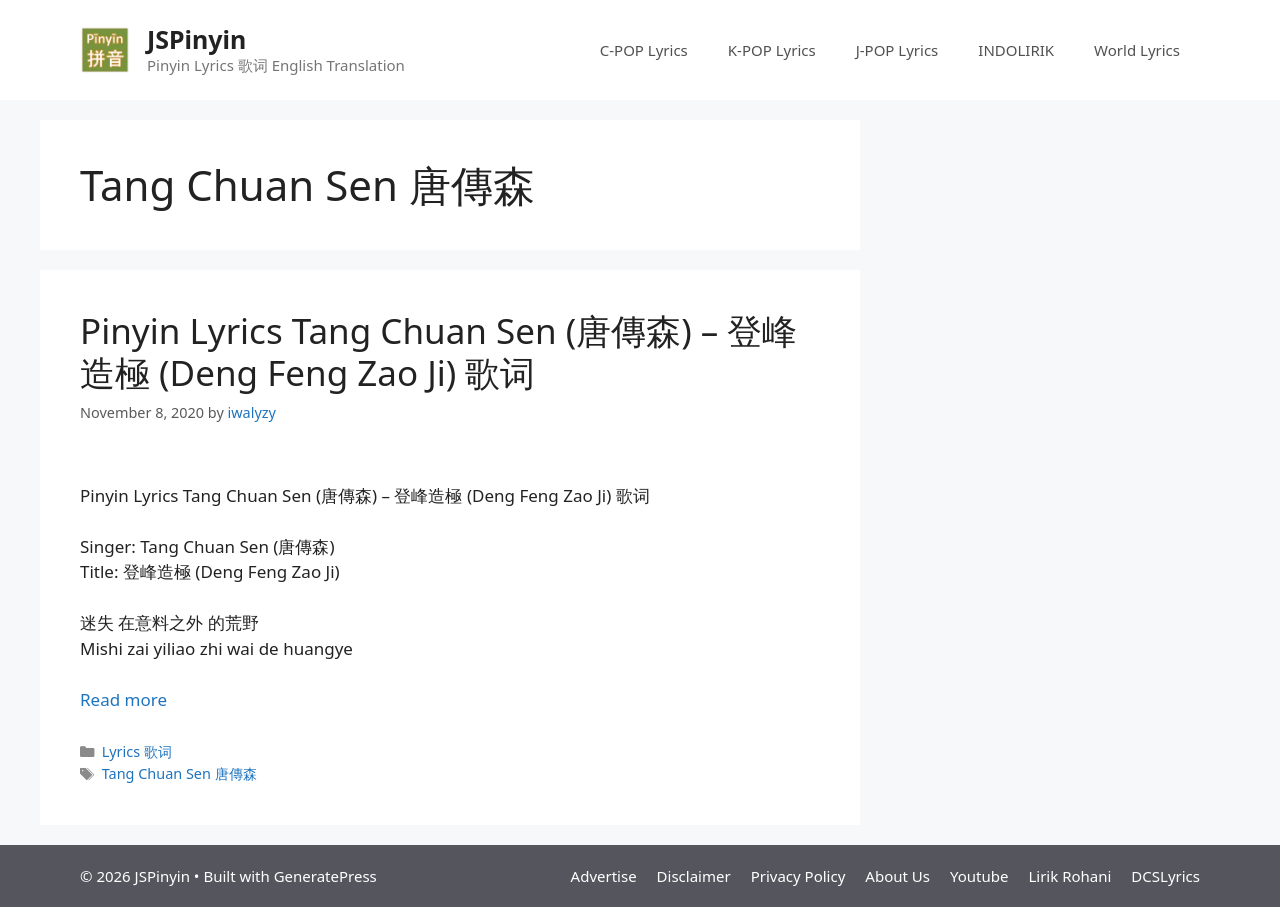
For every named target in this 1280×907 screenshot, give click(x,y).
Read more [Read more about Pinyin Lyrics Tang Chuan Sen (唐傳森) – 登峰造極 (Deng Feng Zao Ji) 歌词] (123, 699)
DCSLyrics (1165, 876)
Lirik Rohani (1069, 876)
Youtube (979, 876)
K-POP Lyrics (772, 50)
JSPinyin (196, 39)
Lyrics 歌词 (137, 751)
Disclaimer (694, 876)
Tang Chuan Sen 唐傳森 (179, 773)
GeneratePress (325, 876)
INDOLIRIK (1016, 50)
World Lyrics (1137, 50)
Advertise (604, 876)
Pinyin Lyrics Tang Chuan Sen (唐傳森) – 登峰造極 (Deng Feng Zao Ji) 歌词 (438, 351)
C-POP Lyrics (644, 50)
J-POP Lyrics (897, 50)
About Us (897, 876)
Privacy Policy (798, 876)
